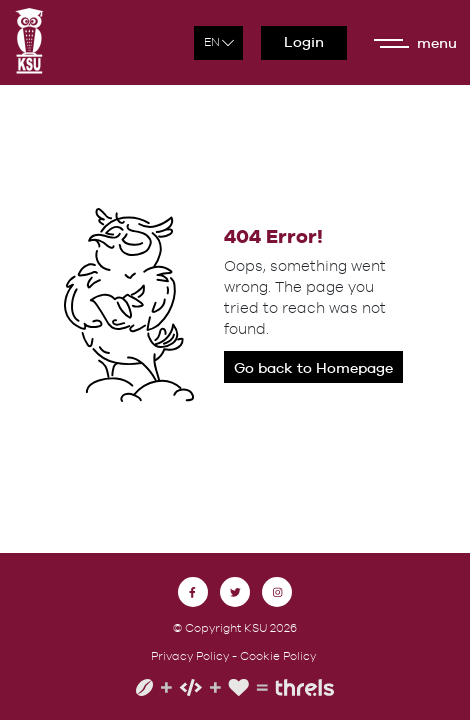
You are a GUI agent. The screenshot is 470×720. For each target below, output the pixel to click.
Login (304, 41)
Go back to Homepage (313, 367)
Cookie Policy (278, 655)
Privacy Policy (190, 655)
